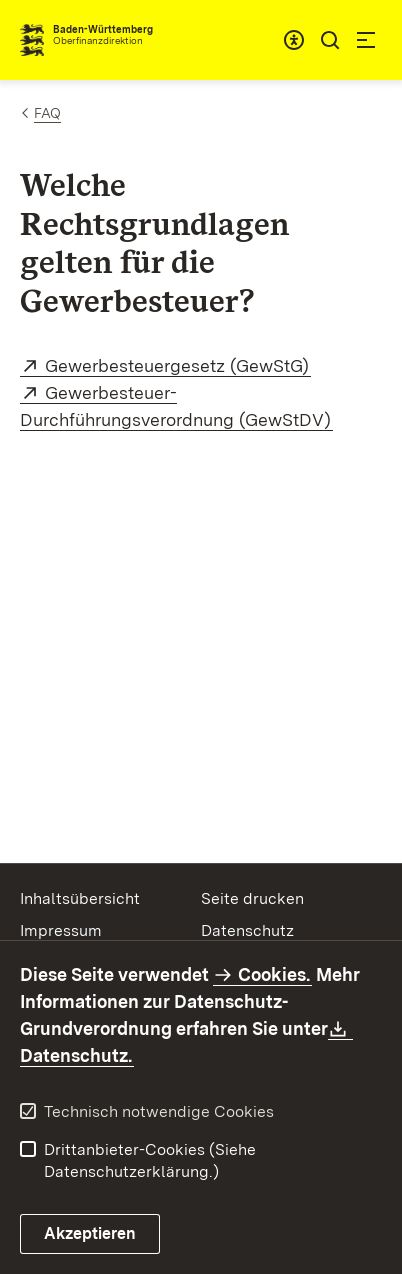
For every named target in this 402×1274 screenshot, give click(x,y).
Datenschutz (247, 930)
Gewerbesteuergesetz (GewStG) (178, 365)
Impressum (61, 930)
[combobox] (294, 40)
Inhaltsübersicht (80, 898)
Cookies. (274, 974)
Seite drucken (252, 898)
